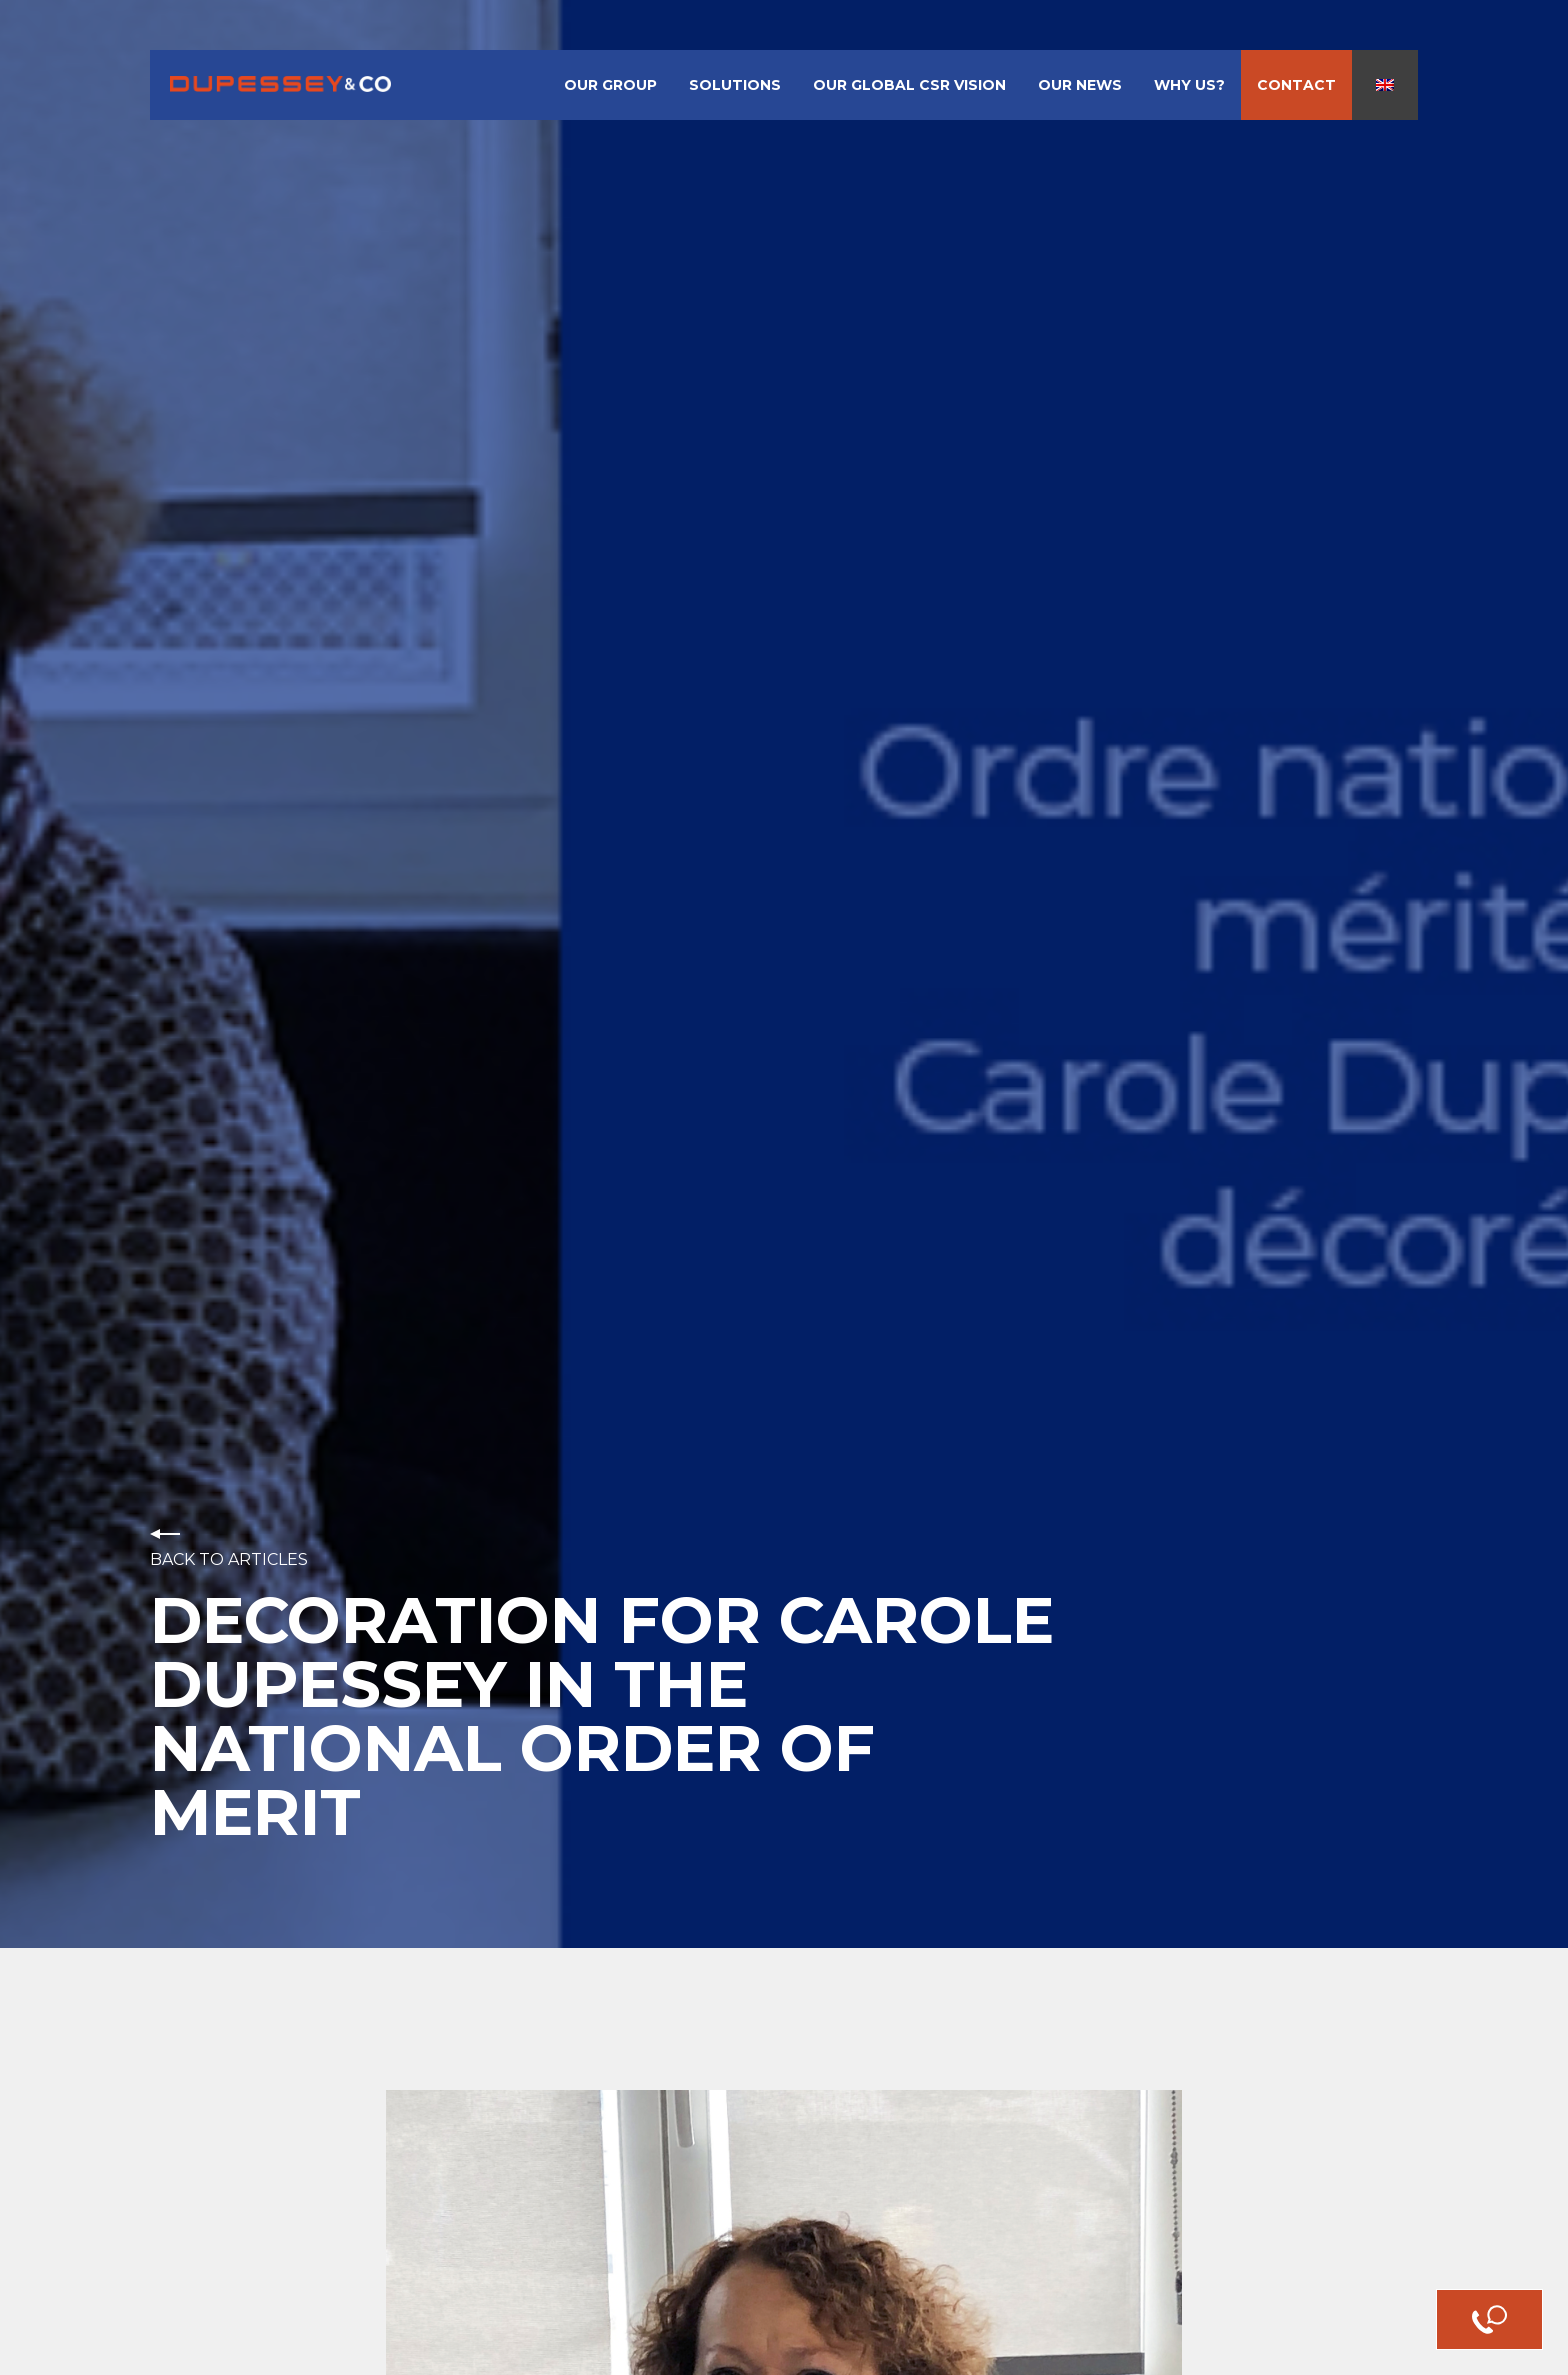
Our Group (610, 85)
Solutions (735, 85)
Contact (1296, 85)
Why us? (1189, 85)
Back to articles (229, 1560)
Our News (1080, 85)
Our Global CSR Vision (909, 85)
